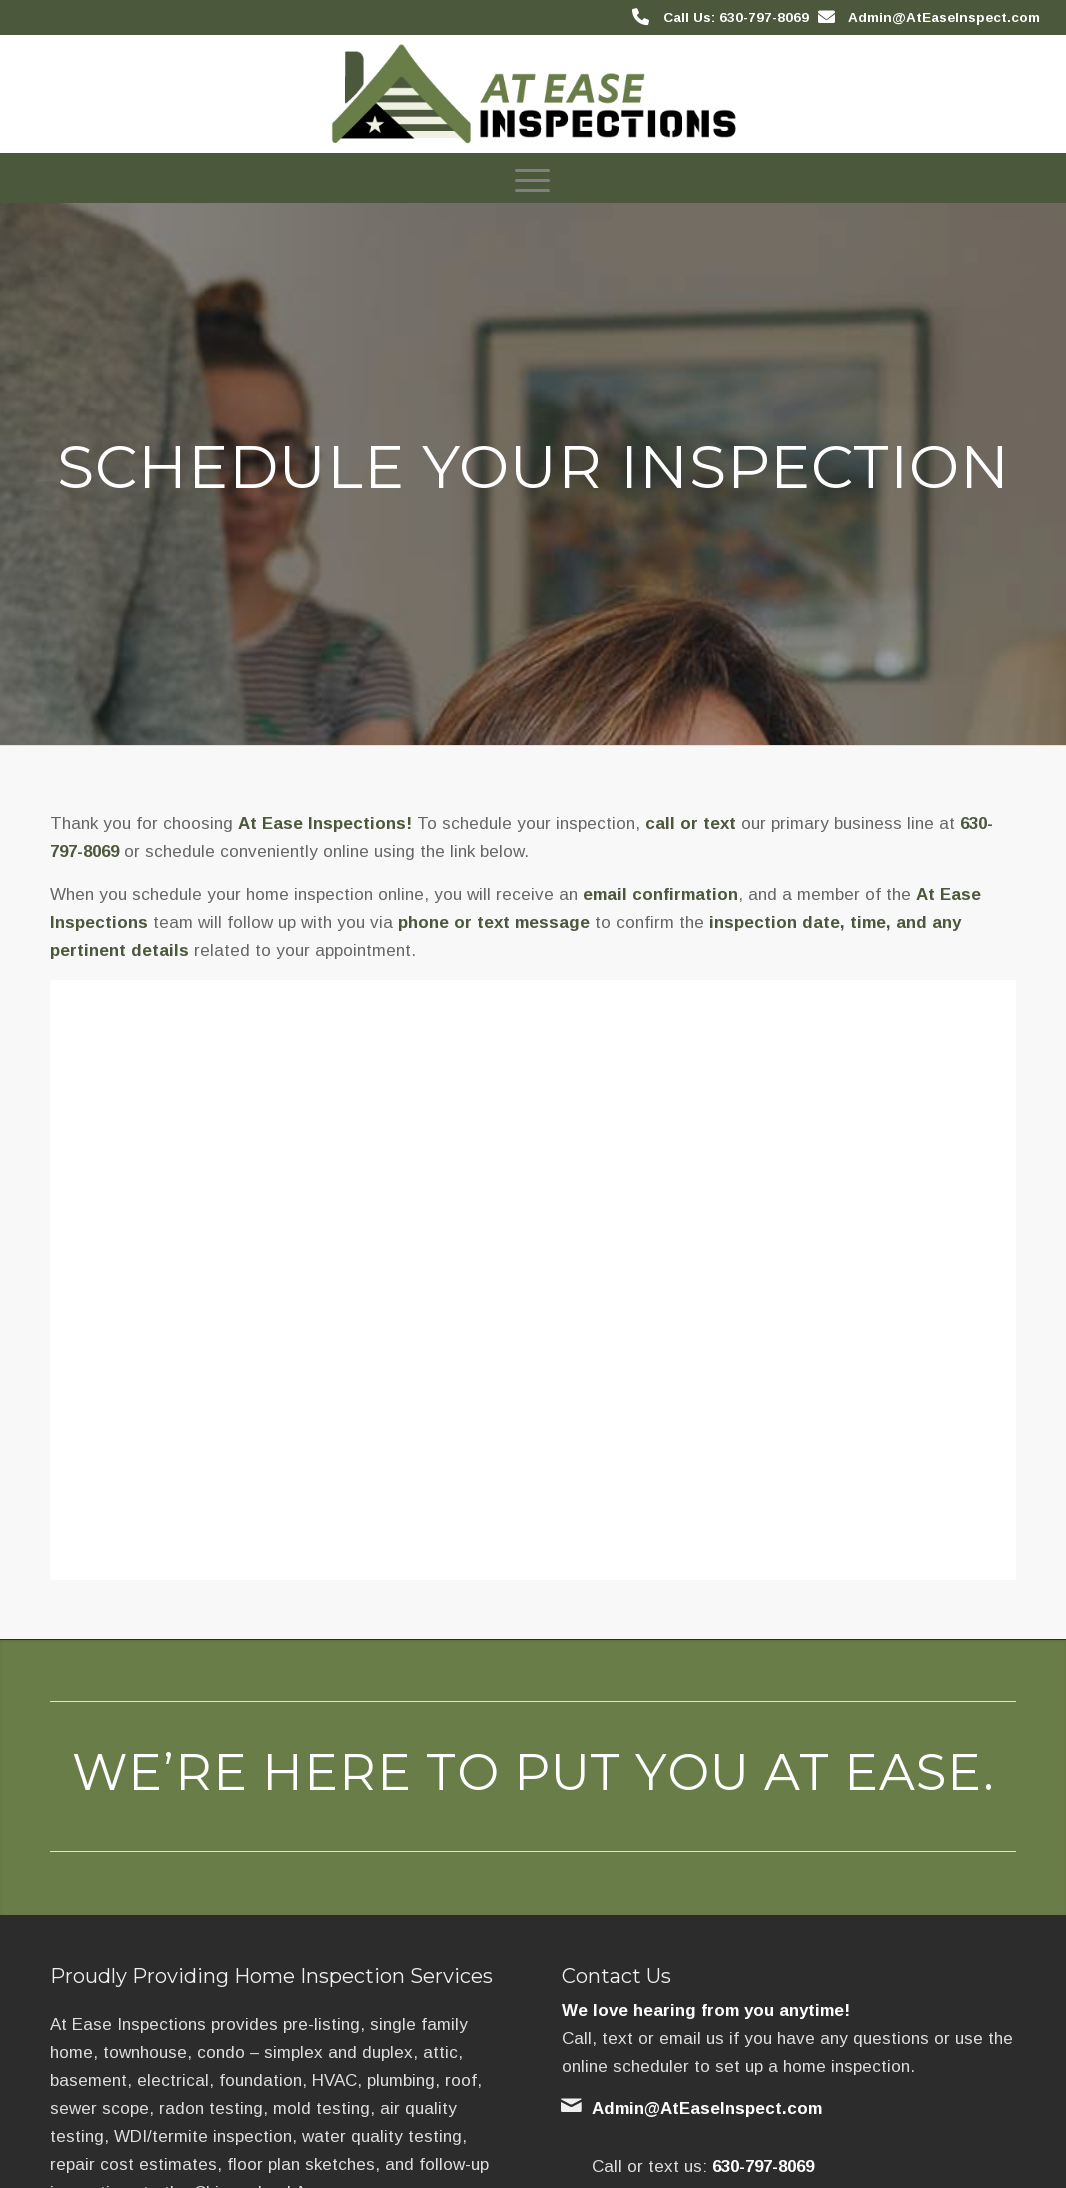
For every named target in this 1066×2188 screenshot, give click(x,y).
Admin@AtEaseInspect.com (944, 17)
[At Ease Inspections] (533, 94)
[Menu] (532, 178)
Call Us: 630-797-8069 (736, 17)
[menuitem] (532, 178)
